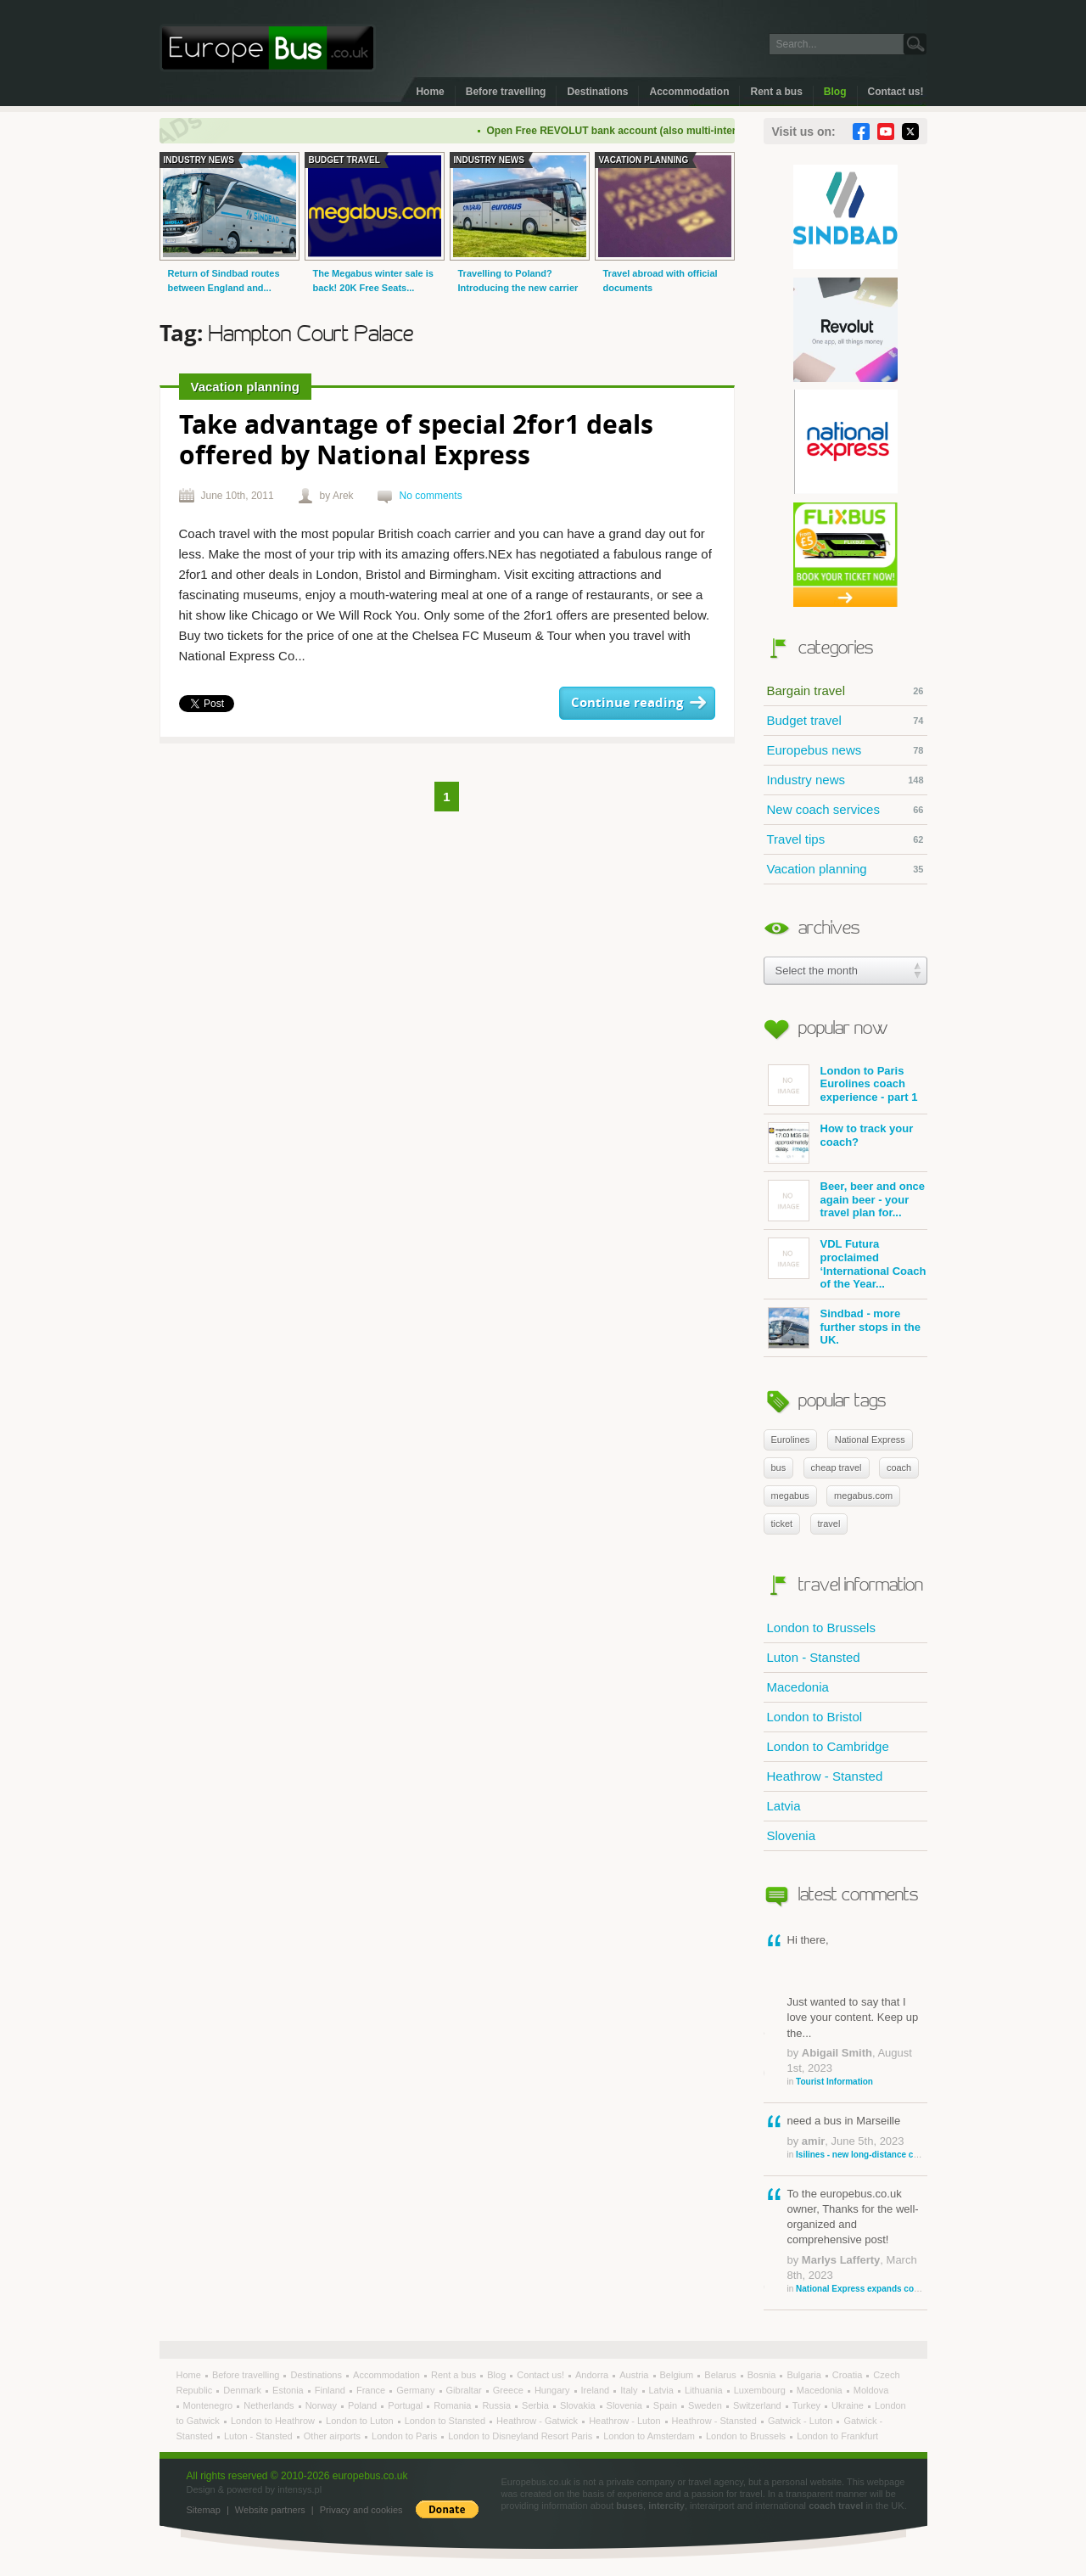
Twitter (910, 131)
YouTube (885, 131)
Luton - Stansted (813, 1657)
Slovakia (579, 2405)
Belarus (721, 2375)
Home (430, 92)
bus (779, 1467)
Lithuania (705, 2390)
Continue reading (627, 703)
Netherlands (270, 2405)
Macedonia (798, 1687)
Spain (666, 2405)
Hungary (554, 2390)
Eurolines (790, 1439)
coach (899, 1467)
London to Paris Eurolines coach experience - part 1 (843, 1085)
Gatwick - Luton (801, 2421)
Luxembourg (761, 2390)
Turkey (807, 2405)
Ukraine (848, 2405)
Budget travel (845, 720)
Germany (416, 2390)
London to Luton (361, 2421)
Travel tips (845, 839)
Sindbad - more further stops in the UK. (844, 1328)
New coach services (845, 809)
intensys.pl (299, 2489)
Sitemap (204, 2510)
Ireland (597, 2390)
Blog (835, 92)
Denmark (243, 2390)
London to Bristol (815, 1716)
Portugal (406, 2405)
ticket (782, 1523)
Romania (453, 2405)
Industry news (845, 780)
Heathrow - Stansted (825, 1776)
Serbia (536, 2405)
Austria (635, 2375)
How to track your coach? (841, 1143)
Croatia (848, 2375)
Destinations (597, 92)
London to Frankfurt (837, 2436)
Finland (331, 2390)
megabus (790, 1495)
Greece (509, 2390)
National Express (870, 1439)
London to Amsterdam (650, 2436)
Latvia (784, 1806)
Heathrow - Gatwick (538, 2421)
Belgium (678, 2375)
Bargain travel (845, 690)
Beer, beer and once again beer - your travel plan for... (847, 1200)
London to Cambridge (828, 1746)
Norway (322, 2405)
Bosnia (763, 2375)
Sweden (706, 2405)
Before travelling (506, 92)
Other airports (333, 2436)
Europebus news (845, 750)
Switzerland (758, 2405)
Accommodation (689, 92)
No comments (431, 496)
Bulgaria (805, 2375)
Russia (497, 2405)
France (372, 2390)
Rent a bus (776, 92)
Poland (363, 2405)
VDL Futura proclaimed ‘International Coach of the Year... (847, 1263)
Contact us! (896, 92)
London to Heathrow (274, 2421)
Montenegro (209, 2405)
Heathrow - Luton (626, 2421)
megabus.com (863, 1495)
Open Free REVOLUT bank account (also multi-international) (642, 131)
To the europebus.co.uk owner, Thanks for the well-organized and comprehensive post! (857, 2241)
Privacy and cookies (361, 2510)
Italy (630, 2390)
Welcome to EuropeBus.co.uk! (268, 48)
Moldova (871, 2390)
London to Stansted (446, 2421)
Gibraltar (465, 2390)
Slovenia (791, 1835)
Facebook (861, 131)
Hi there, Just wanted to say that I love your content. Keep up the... (857, 2010)
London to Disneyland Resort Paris (521, 2436)
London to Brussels (821, 1627)
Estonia (289, 2390)
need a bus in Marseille (857, 2137)
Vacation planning (845, 869)
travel (829, 1523)
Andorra (593, 2375)
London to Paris (405, 2436)
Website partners (270, 2510)
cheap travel (836, 1467)
